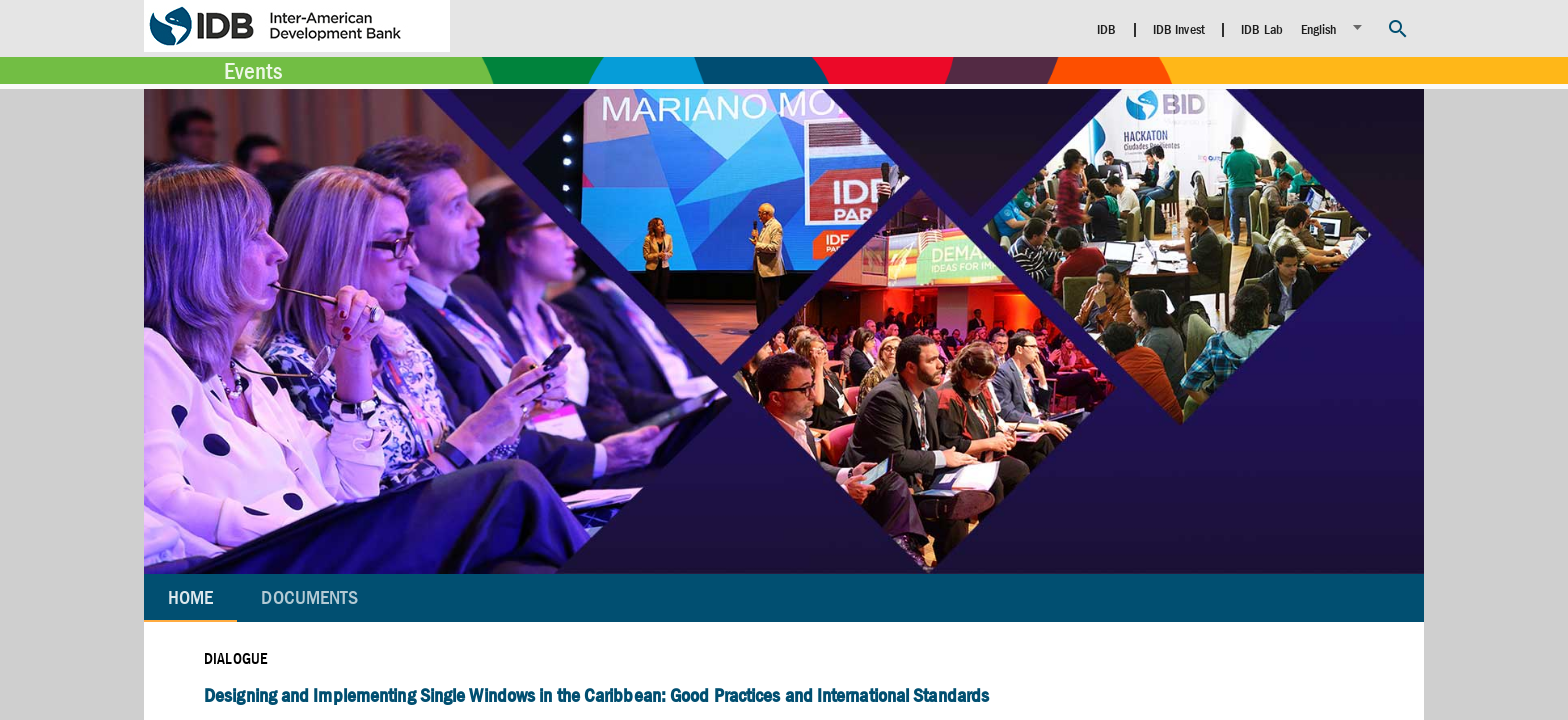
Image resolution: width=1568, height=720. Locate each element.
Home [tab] (190, 597)
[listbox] (1334, 27)
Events (253, 71)
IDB (1106, 29)
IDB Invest (1179, 29)
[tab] (309, 598)
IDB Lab (1262, 29)
